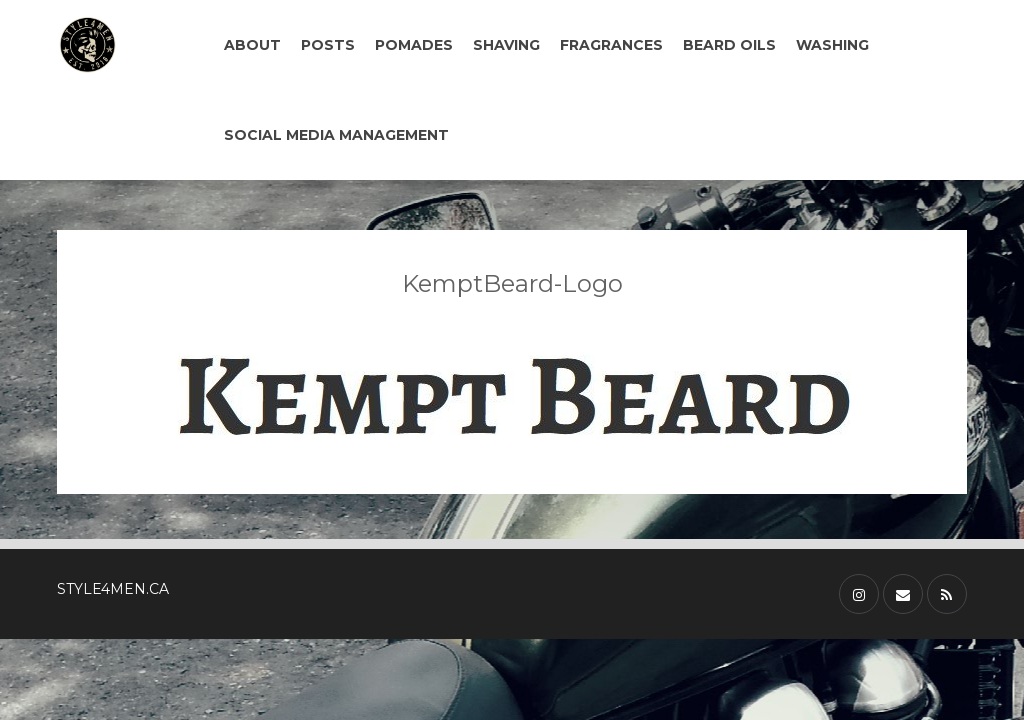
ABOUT (252, 45)
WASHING (832, 45)
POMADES (414, 45)
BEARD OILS (729, 45)
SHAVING (506, 45)
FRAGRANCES (611, 45)
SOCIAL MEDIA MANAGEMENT (336, 135)
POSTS (328, 45)
